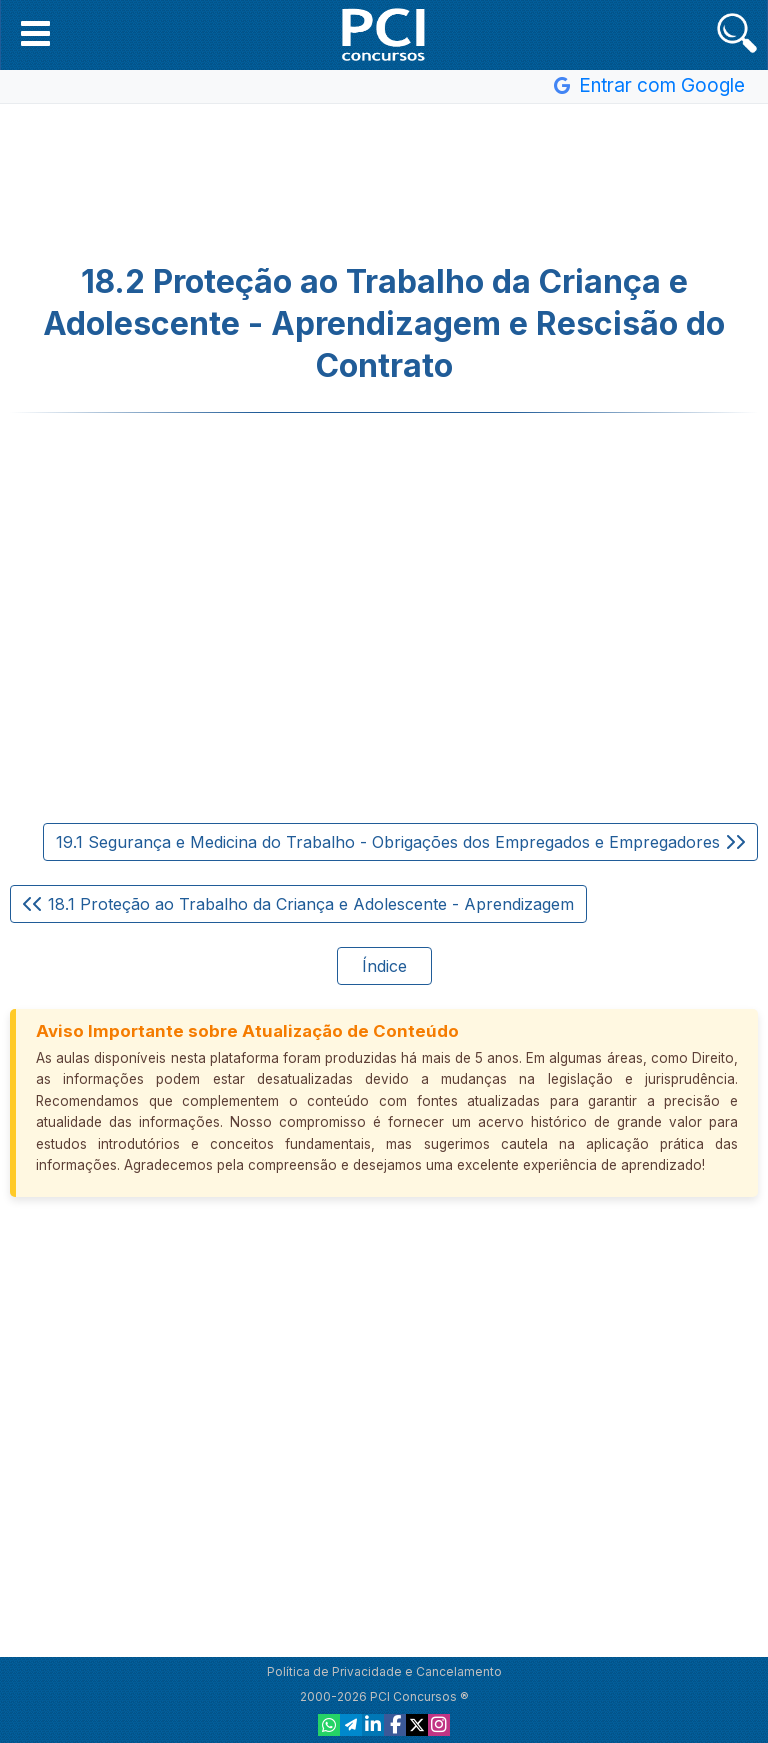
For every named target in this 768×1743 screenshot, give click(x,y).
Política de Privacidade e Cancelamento (384, 1671)
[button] (35, 33)
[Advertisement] (384, 184)
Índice (384, 966)
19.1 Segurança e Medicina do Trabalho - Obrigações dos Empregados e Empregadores (400, 842)
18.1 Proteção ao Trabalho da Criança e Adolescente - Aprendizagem (298, 904)
